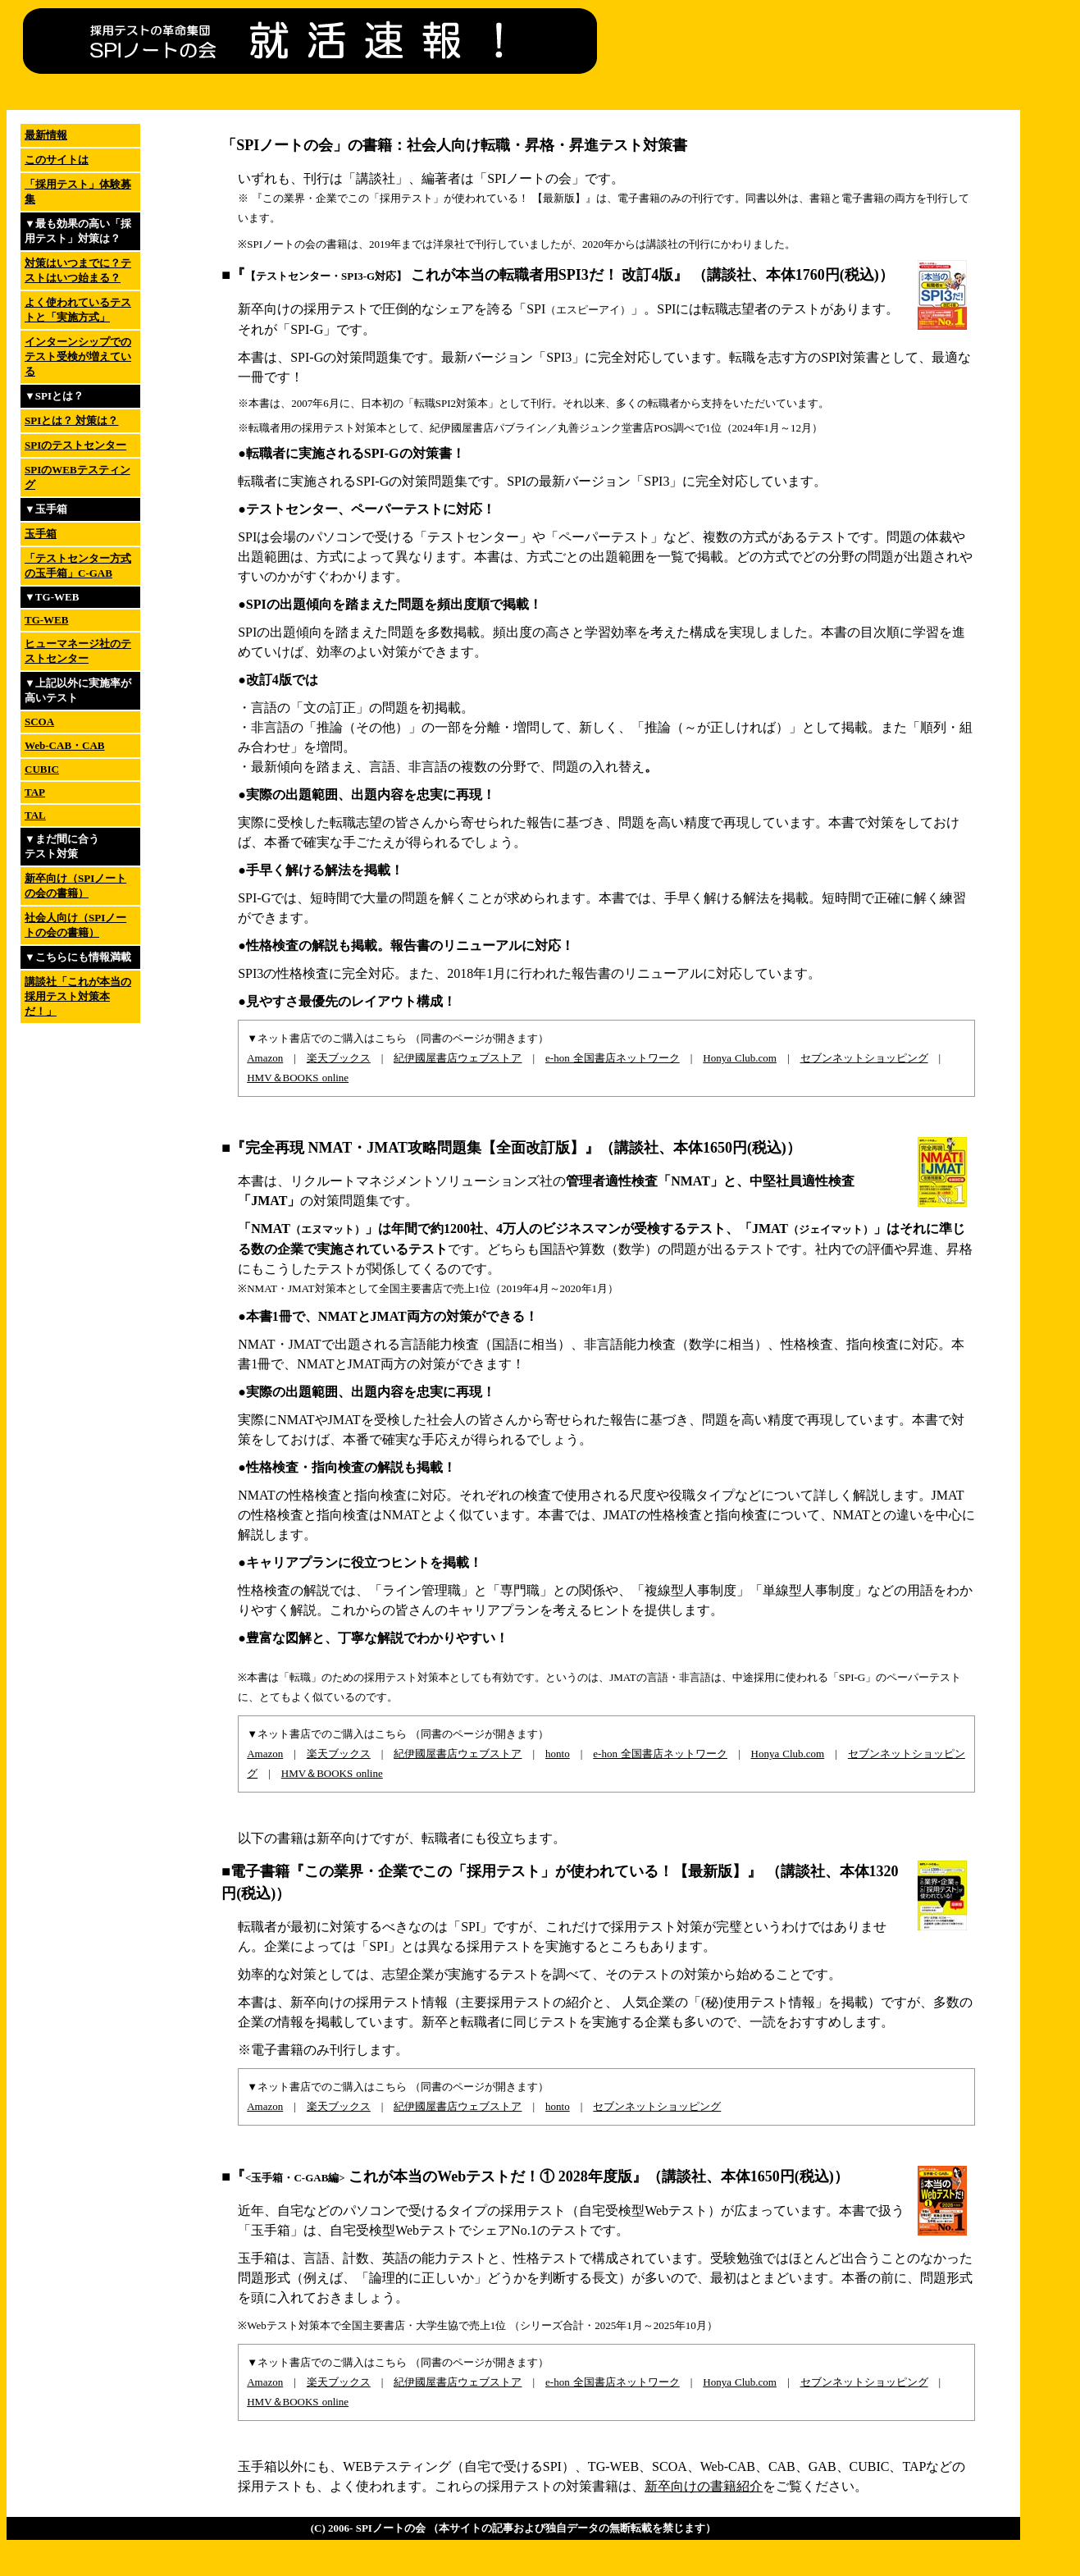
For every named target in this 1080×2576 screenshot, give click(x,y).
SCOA (39, 721)
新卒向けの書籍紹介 (704, 2486)
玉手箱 (41, 534)
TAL (35, 815)
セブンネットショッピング (864, 1058)
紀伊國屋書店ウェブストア (458, 1058)
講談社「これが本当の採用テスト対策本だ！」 (78, 996)
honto (557, 1753)
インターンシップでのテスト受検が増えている (78, 356)
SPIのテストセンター (75, 445)
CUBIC (42, 769)
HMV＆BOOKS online (298, 1077)
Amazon (265, 1058)
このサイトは (57, 159)
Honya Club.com (740, 1058)
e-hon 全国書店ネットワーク (612, 1058)
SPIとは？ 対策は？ (71, 420)
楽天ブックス (339, 1058)
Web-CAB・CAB (65, 745)
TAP (35, 792)
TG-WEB (46, 620)
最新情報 (46, 135)
